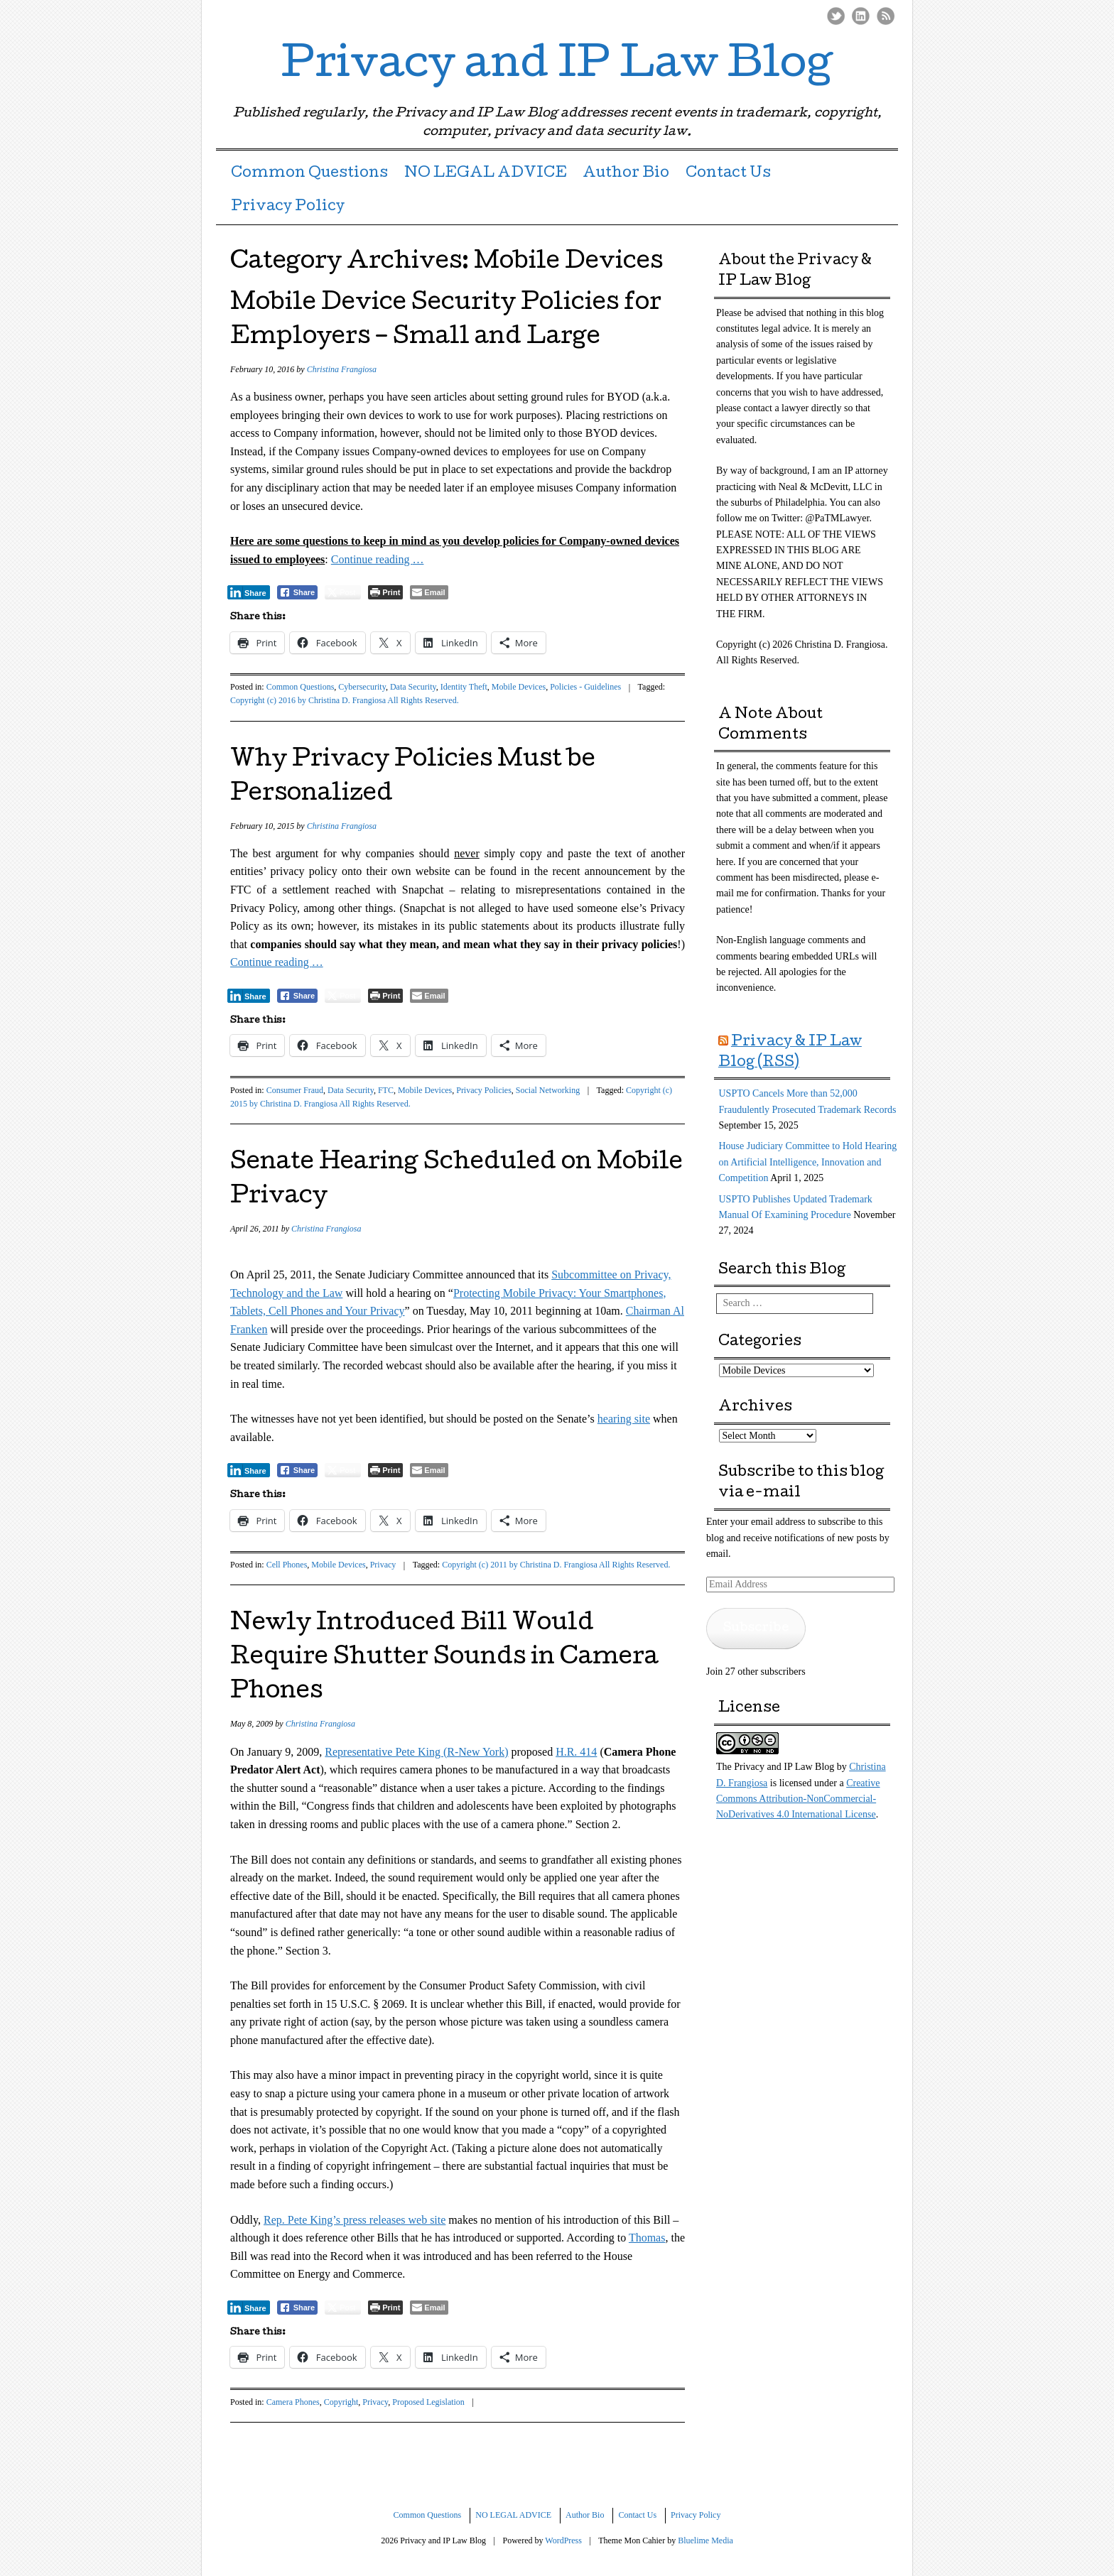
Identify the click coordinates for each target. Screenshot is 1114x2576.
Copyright (341, 2402)
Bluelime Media (705, 2540)
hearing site (623, 1419)
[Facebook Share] (297, 592)
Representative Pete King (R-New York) (416, 1752)
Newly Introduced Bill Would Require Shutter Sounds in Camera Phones (444, 1659)
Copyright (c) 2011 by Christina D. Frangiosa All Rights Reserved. (556, 1565)
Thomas (647, 2238)
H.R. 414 (576, 1752)
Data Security (413, 687)
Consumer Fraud (294, 1090)
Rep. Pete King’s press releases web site (354, 2220)
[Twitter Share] (343, 592)
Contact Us (728, 174)
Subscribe (756, 1628)
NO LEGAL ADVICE (485, 174)
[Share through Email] (429, 592)
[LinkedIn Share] (248, 592)
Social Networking (548, 1090)
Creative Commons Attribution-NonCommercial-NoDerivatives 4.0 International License (798, 1799)
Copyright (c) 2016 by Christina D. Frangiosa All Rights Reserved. (344, 700)
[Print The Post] (385, 592)
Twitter (836, 16)
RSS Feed (885, 16)
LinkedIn (861, 16)
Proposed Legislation (428, 2402)
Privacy (383, 1565)
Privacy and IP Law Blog (557, 66)
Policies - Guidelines (585, 687)
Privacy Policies (484, 1090)
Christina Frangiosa (342, 369)
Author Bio (626, 174)
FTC (386, 1090)
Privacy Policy (288, 207)
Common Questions (309, 174)
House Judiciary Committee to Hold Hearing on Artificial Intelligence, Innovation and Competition (808, 1162)
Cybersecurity (362, 687)
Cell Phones (287, 1565)
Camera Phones (293, 2402)
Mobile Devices (519, 687)
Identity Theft (463, 687)
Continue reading (377, 559)
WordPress (563, 2540)
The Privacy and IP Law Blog (775, 1766)
